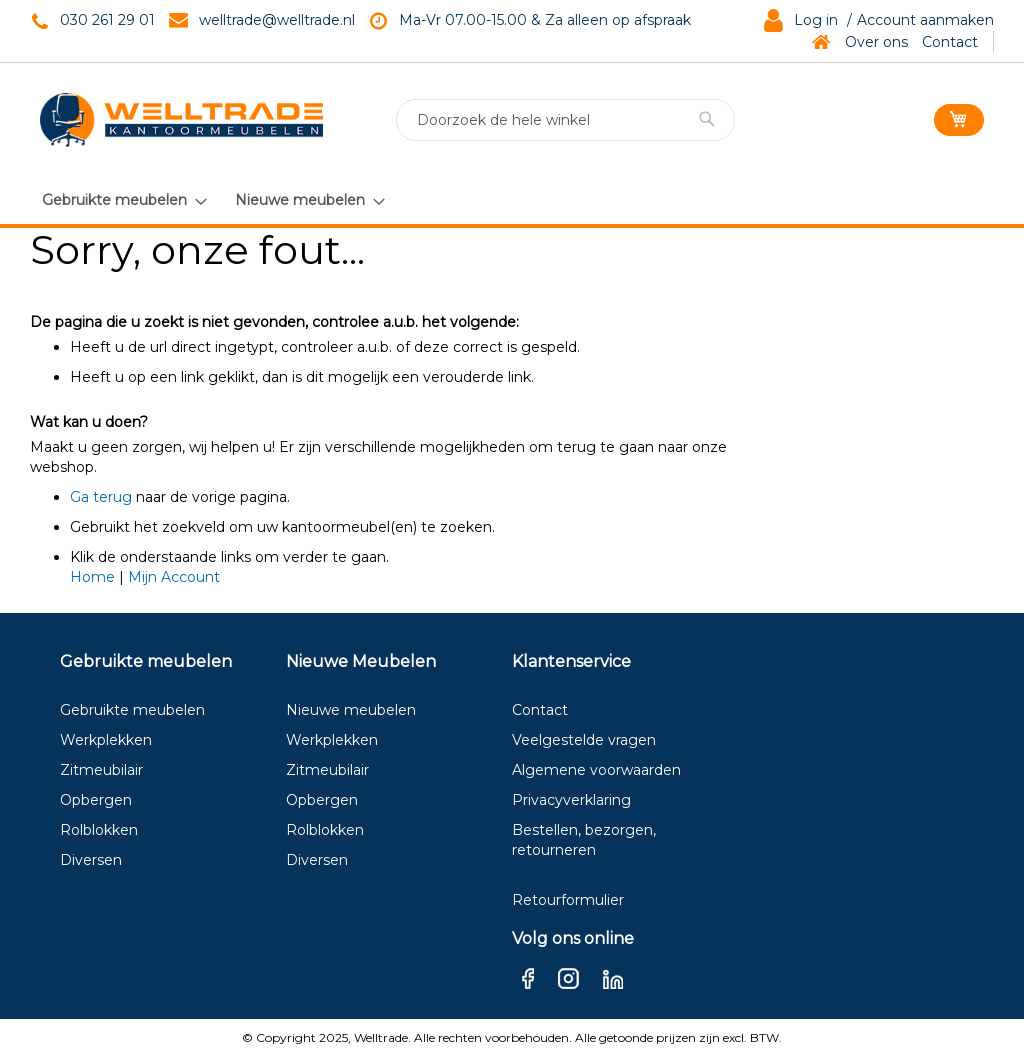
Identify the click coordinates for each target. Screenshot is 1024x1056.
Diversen (91, 860)
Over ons (876, 42)
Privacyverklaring (571, 800)
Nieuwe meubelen (351, 710)
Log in (816, 20)
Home (92, 577)
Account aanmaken (925, 20)
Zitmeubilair (101, 770)
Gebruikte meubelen (132, 710)
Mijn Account (174, 577)
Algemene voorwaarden (596, 770)
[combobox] (565, 120)
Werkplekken (106, 740)
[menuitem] (123, 200)
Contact (950, 42)
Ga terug (101, 497)
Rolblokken (99, 830)
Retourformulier (568, 900)
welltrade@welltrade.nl (277, 20)
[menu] (212, 200)
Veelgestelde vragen (584, 740)
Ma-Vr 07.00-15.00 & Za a (487, 20)
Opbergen (96, 800)
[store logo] (181, 120)
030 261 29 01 (107, 20)
